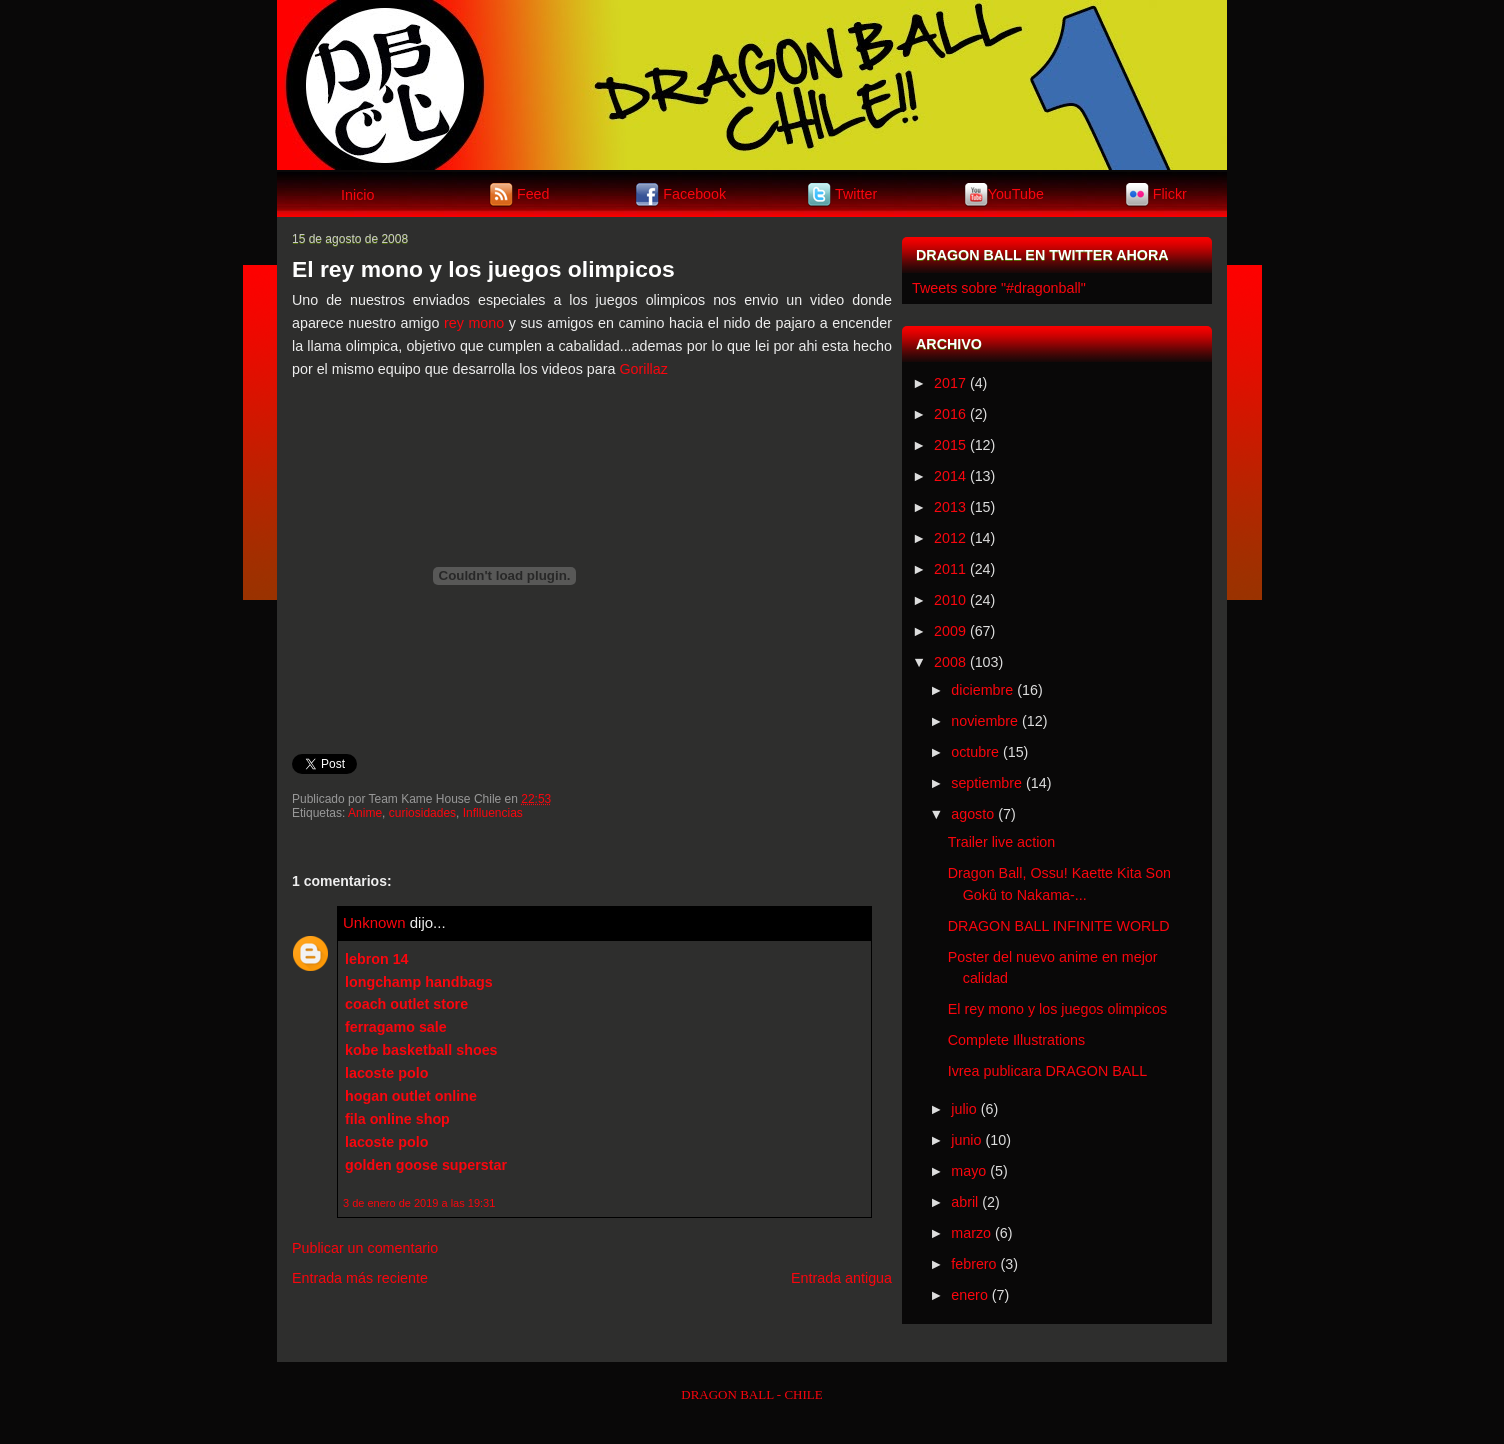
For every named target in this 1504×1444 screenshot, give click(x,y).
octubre (975, 752)
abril (964, 1202)
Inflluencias (493, 813)
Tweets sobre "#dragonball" (999, 288)
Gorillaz (643, 369)
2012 (950, 538)
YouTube (1016, 193)
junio (966, 1140)
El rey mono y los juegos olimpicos (483, 269)
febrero (973, 1264)
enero (969, 1295)
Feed (533, 193)
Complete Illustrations (1016, 1040)
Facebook (694, 193)
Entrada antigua (841, 1278)
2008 (950, 662)
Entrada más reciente (360, 1278)
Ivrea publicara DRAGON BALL (1047, 1071)
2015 (950, 445)
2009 (950, 631)
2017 (950, 383)
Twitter (856, 193)
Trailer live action (1002, 842)
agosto (972, 814)
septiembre (986, 783)
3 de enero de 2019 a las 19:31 (419, 1203)
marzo (971, 1233)
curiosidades (422, 813)
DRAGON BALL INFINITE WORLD (1059, 926)
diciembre (982, 690)
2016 (950, 414)
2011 (950, 569)
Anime (365, 813)
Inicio (357, 195)
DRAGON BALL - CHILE (751, 1394)
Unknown (374, 922)
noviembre (984, 721)
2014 (950, 476)
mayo (968, 1171)
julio (963, 1109)
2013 (950, 507)
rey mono (474, 323)
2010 (950, 600)
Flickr (1170, 193)
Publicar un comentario (365, 1248)
